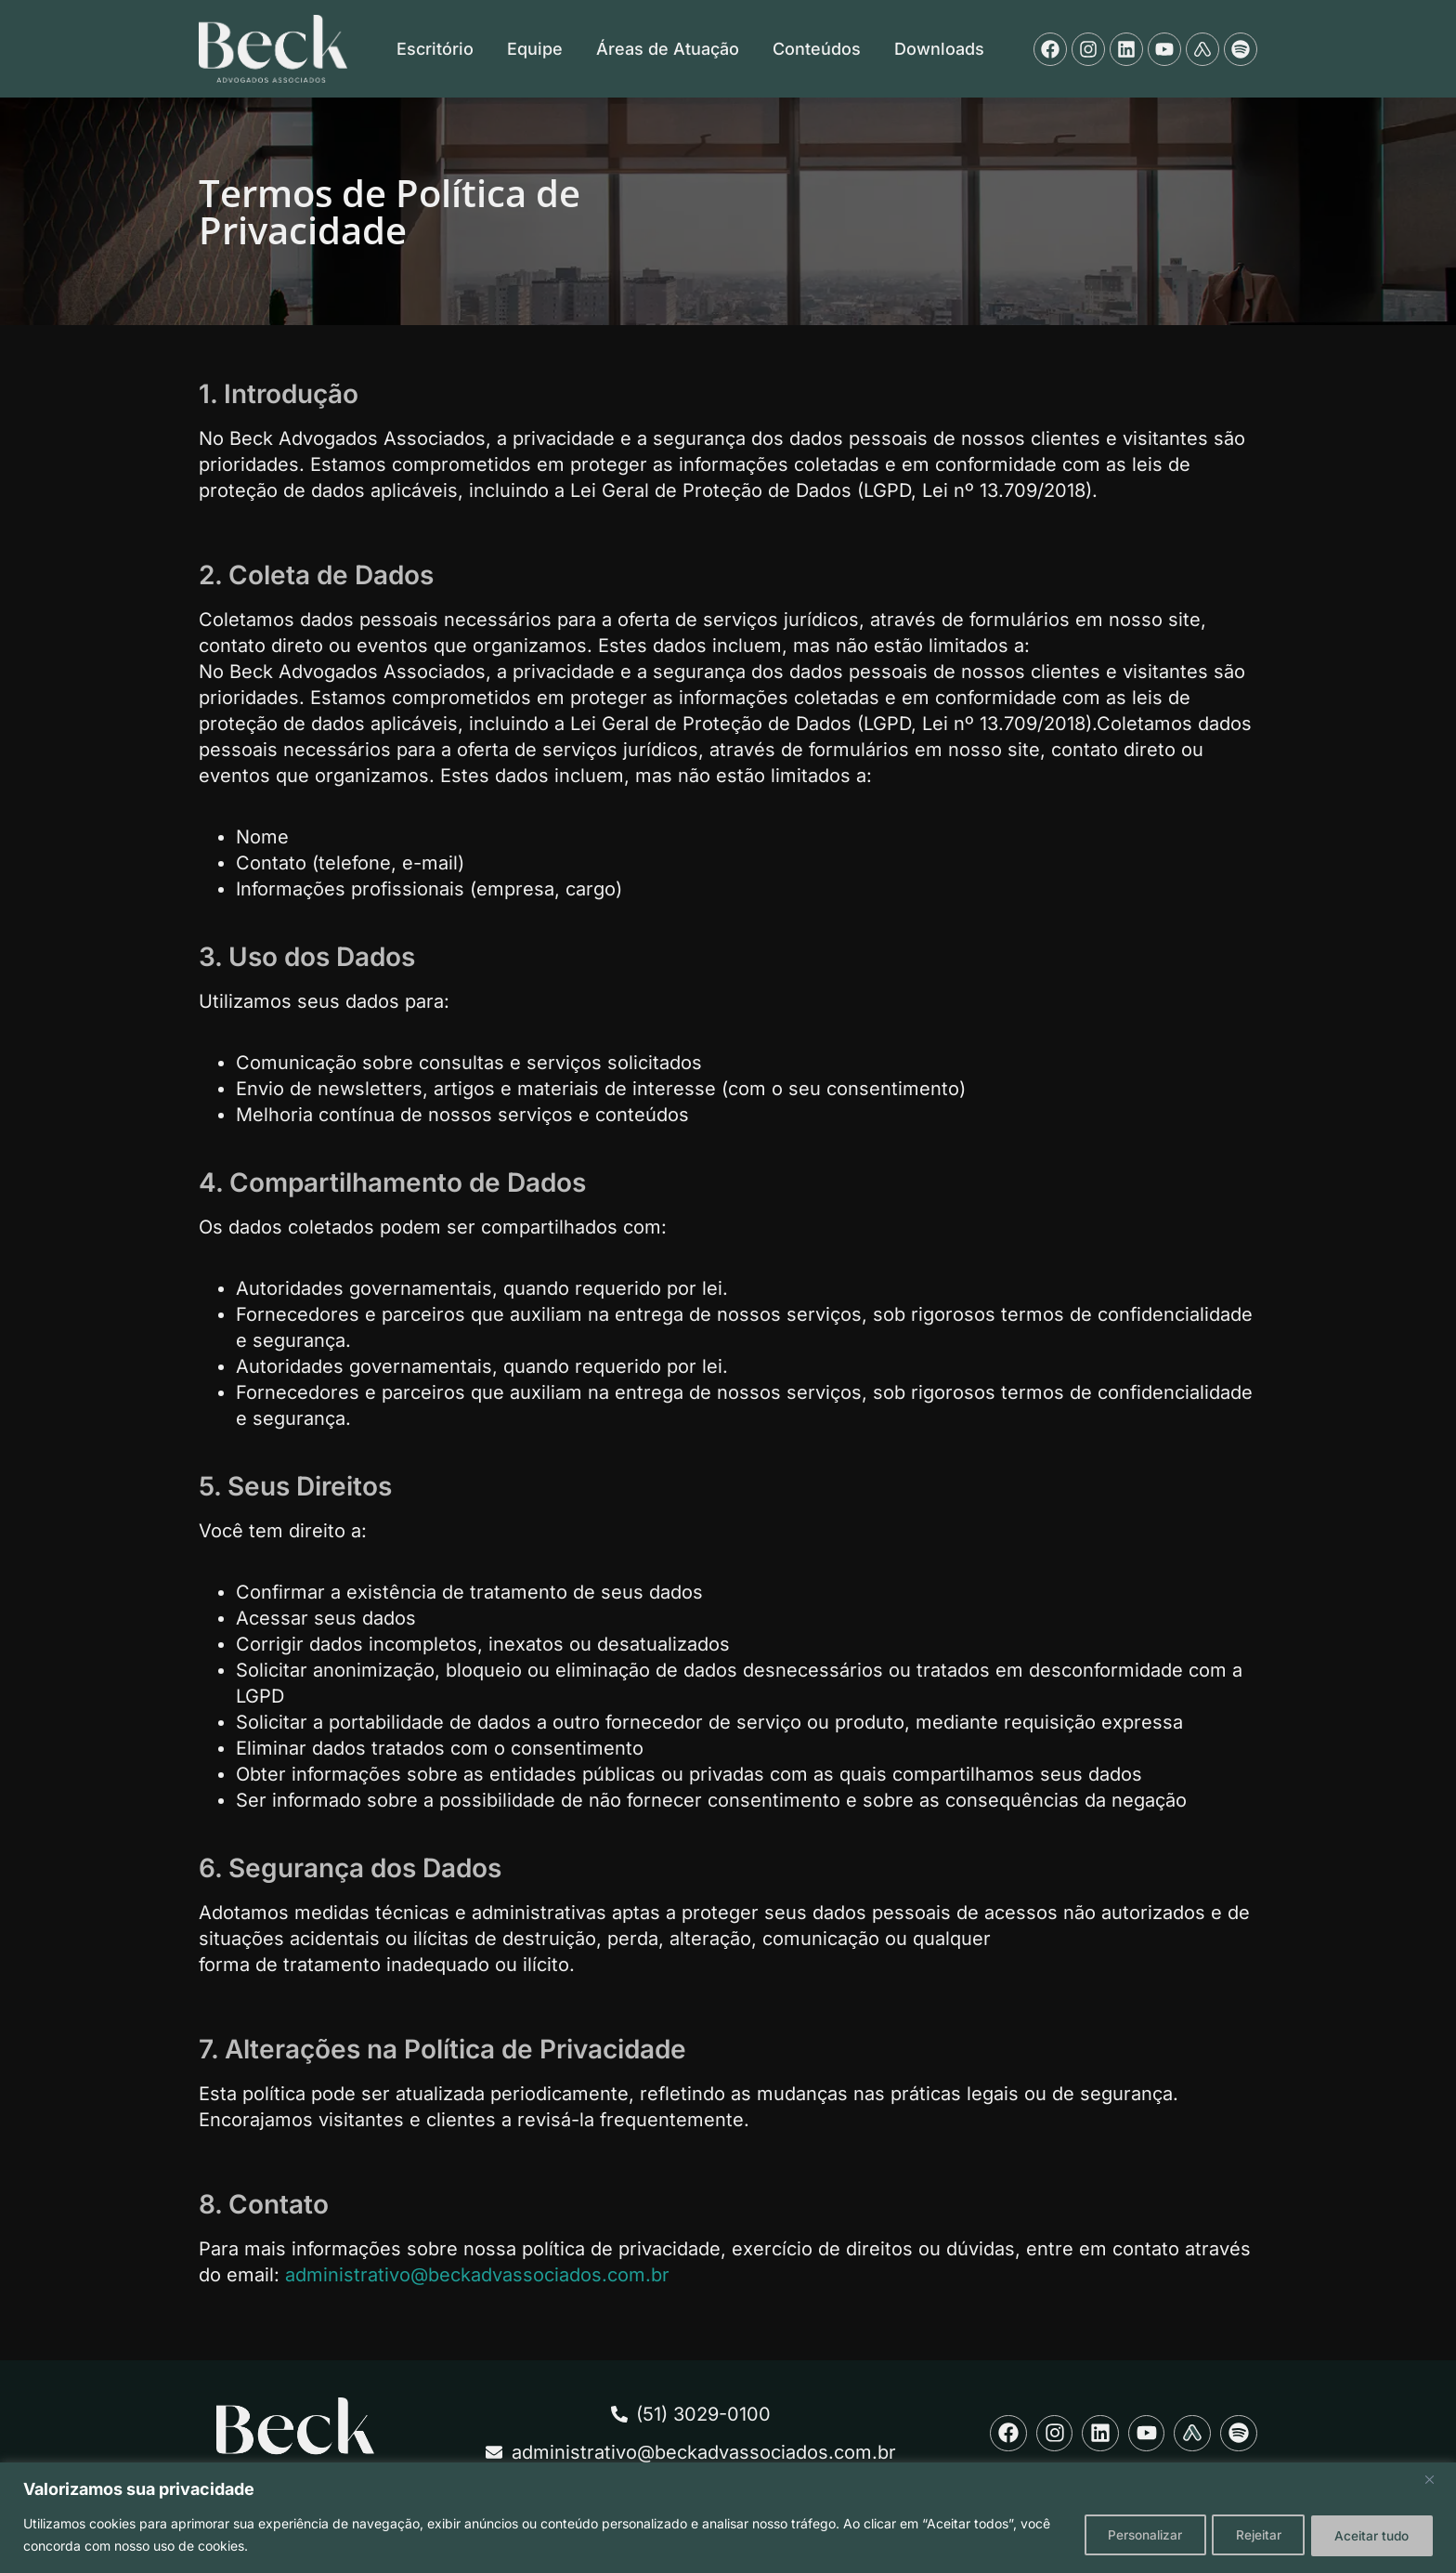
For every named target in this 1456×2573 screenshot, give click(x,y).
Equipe (535, 49)
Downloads (939, 49)
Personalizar (1121, 2534)
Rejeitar (1244, 2534)
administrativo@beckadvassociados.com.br (477, 2275)
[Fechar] (1429, 2479)
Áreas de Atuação (667, 49)
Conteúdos (817, 49)
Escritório (435, 49)
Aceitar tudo (1368, 2534)
